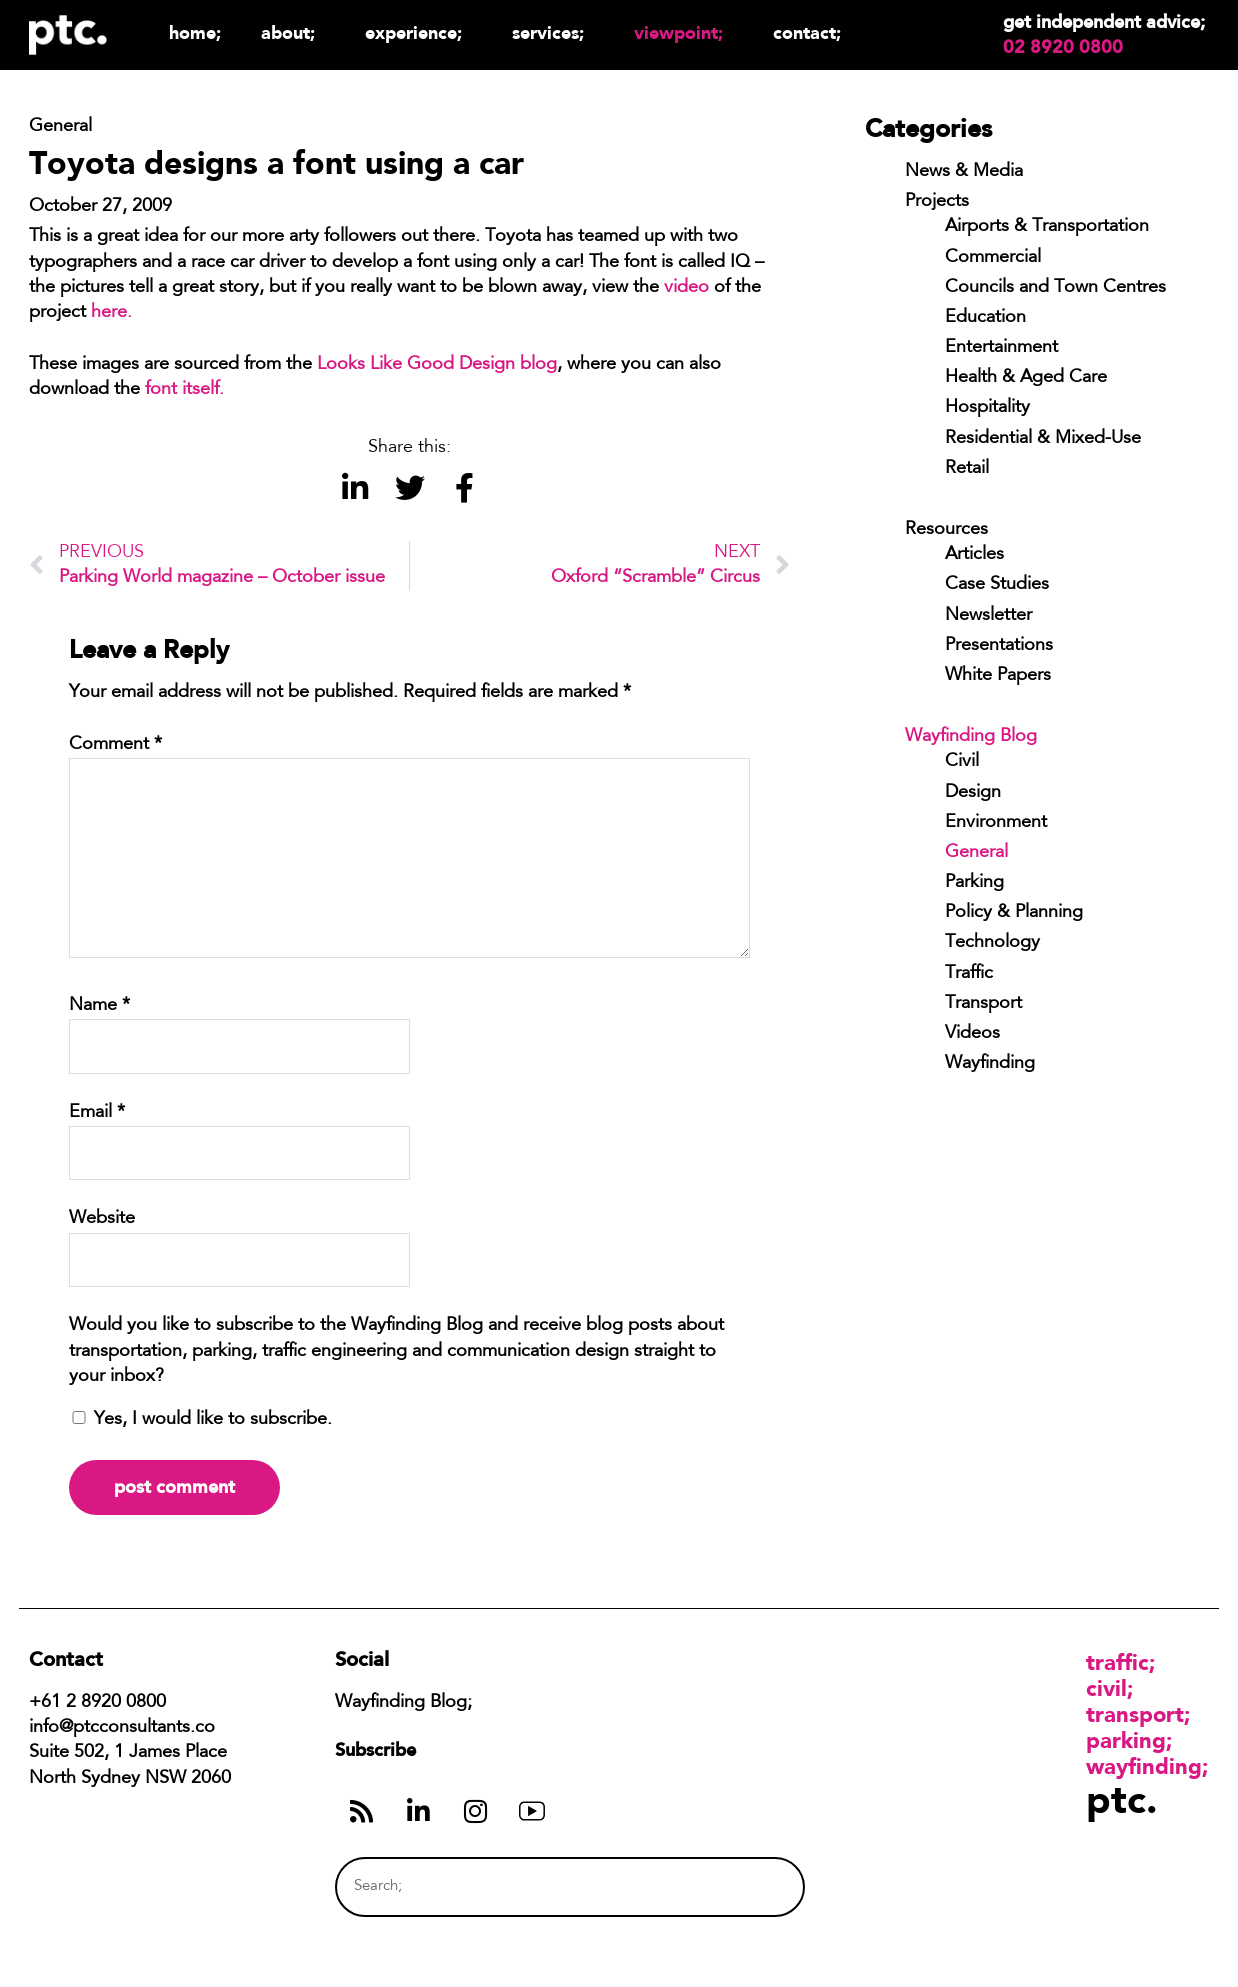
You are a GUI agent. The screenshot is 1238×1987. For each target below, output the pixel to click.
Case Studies (997, 585)
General (976, 853)
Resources (946, 530)
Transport (983, 1004)
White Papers (998, 676)
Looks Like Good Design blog (437, 365)
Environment (996, 823)
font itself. (184, 390)
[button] (354, 488)
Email (97, 1113)
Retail (967, 469)
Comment (115, 745)
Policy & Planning (1014, 913)
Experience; (418, 32)
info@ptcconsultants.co (122, 1728)
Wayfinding (990, 1064)
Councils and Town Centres (1055, 288)
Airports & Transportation (1047, 227)
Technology (992, 943)
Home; (195, 32)
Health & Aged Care (1026, 378)
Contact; (807, 32)
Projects (937, 202)
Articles (974, 555)
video (686, 288)
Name (99, 1006)
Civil (962, 762)
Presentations (999, 646)
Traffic (969, 974)
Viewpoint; (683, 32)
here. (111, 313)
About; (293, 32)
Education (985, 318)
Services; (553, 32)
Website (102, 1219)
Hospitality (987, 408)
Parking (974, 883)
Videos (972, 1034)
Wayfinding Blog (971, 737)
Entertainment (1001, 348)
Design (973, 793)
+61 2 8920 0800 (97, 1703)
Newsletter (988, 616)
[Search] (752, 1886)
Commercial (993, 258)
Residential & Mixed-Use (1043, 439)
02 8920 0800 (1063, 47)
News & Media (964, 172)
